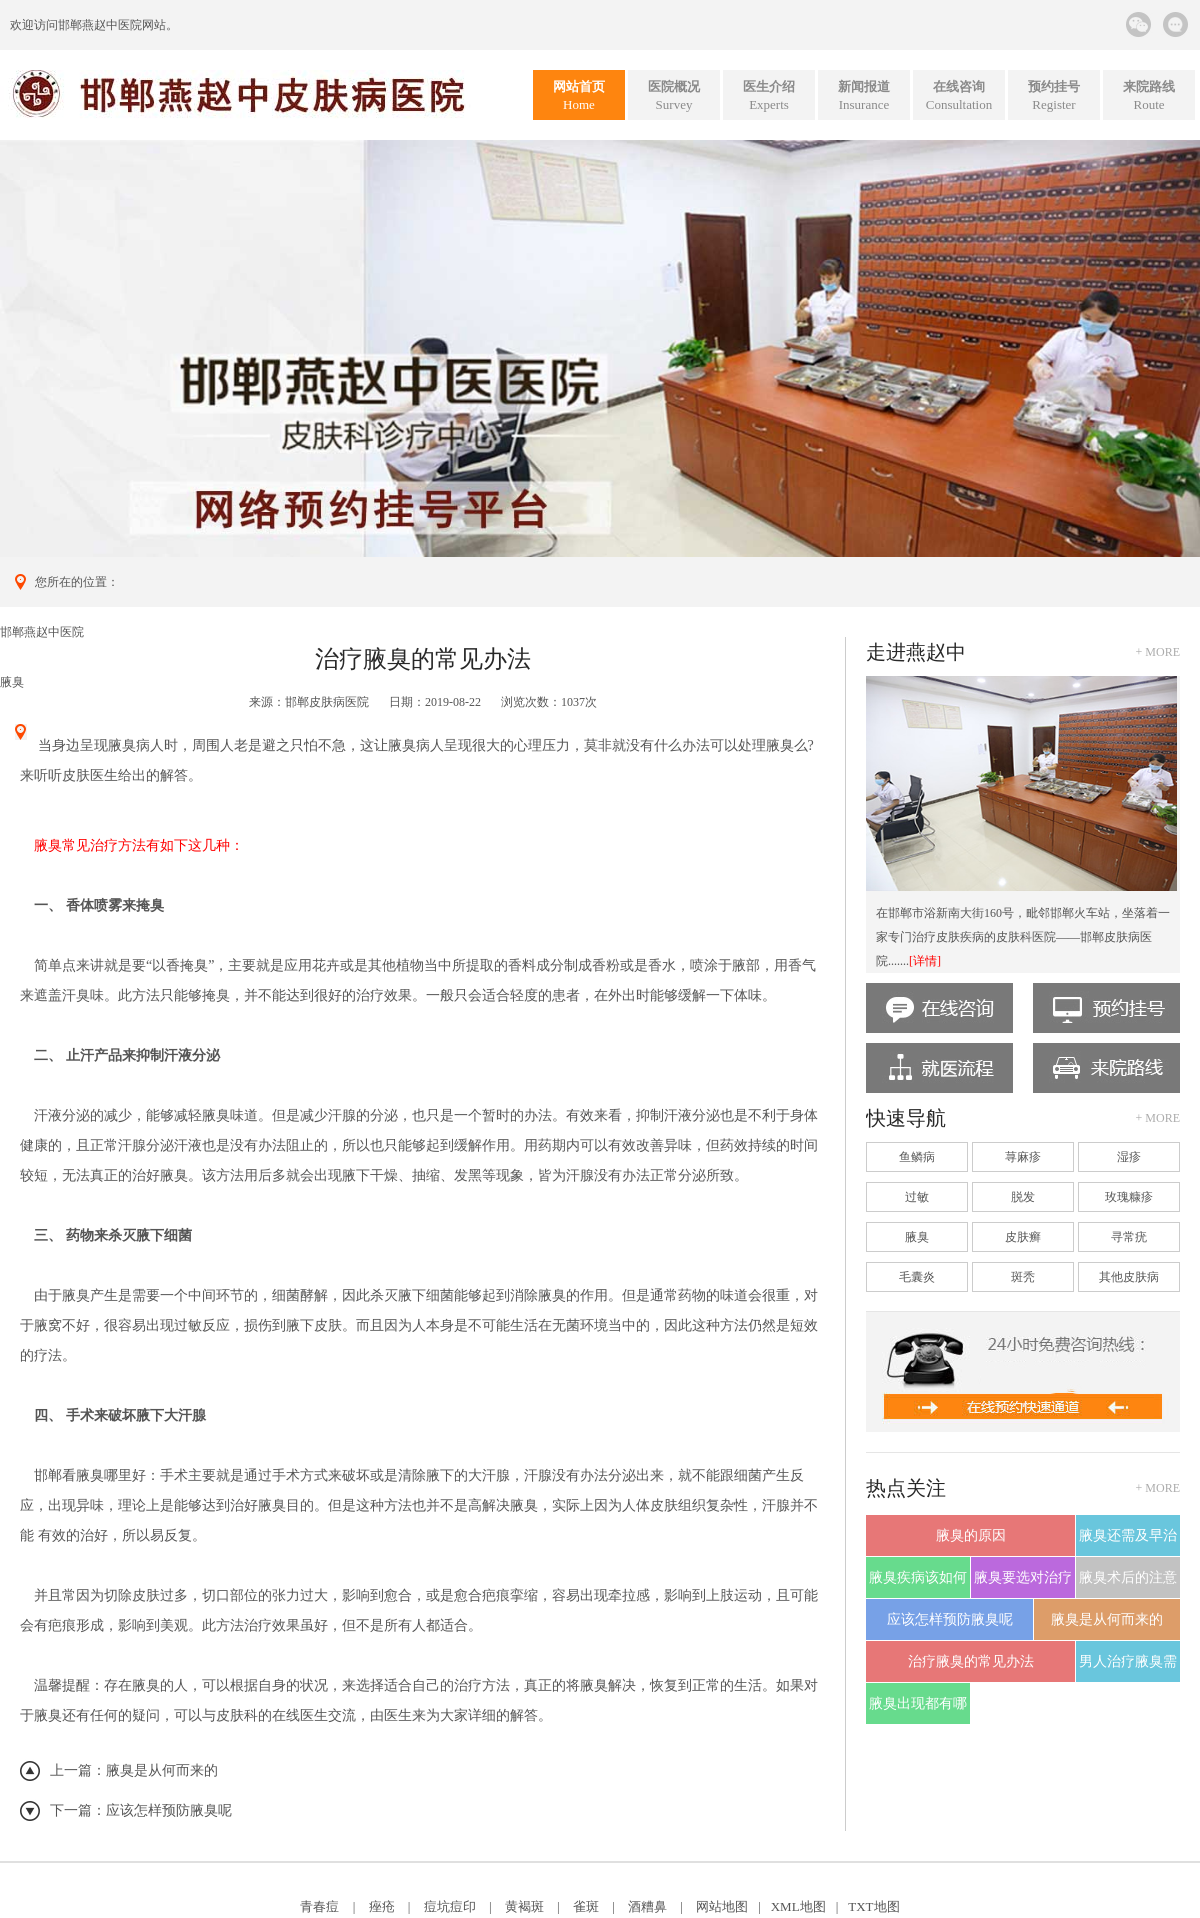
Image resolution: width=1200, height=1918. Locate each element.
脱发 (1023, 1197)
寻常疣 (1129, 1237)
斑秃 (1023, 1277)
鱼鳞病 (917, 1157)
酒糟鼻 (647, 1906)
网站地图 (722, 1906)
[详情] (925, 961)
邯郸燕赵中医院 (100, 25)
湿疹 (1129, 1157)
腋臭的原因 (971, 1535)
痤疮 (382, 1906)
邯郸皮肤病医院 (327, 702)
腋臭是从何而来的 (162, 1770)
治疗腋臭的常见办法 (971, 1661)
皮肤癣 (1023, 1237)
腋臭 (12, 682)
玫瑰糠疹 (1129, 1197)
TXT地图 (873, 1906)
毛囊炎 (917, 1277)
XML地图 (798, 1906)
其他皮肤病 (1129, 1277)
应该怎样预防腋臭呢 (169, 1810)
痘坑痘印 (450, 1906)
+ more (1158, 652)
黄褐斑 (524, 1906)
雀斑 (586, 1906)
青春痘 (319, 1906)
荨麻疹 (1023, 1157)
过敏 (917, 1197)
